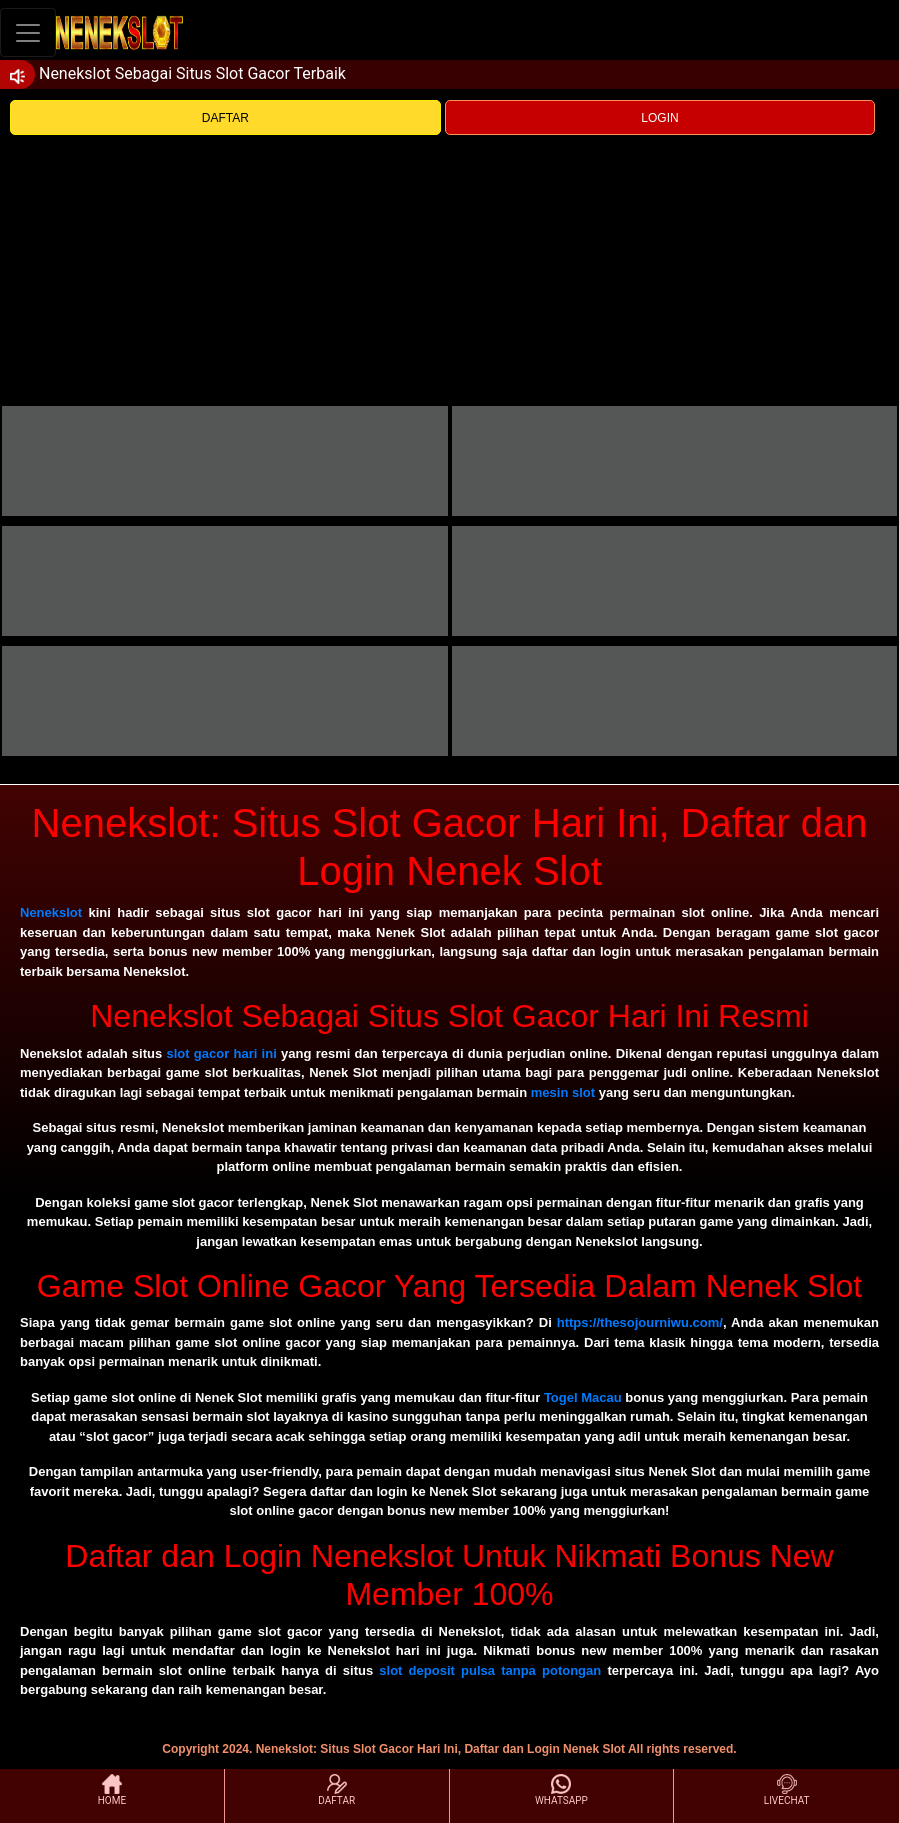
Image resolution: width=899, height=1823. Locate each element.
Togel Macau (583, 1397)
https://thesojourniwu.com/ (640, 1322)
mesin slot (563, 1092)
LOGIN (659, 118)
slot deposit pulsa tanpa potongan (490, 1670)
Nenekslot (51, 912)
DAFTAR (225, 118)
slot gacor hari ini (221, 1053)
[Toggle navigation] (28, 32)
